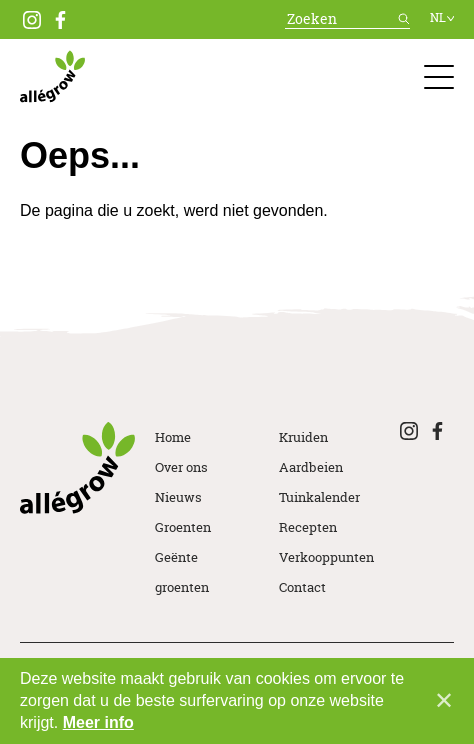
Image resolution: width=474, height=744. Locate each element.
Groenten (183, 527)
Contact (302, 587)
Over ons (181, 467)
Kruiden (303, 437)
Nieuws (178, 497)
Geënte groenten (182, 572)
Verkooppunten (326, 557)
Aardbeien (311, 467)
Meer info (98, 722)
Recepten (308, 527)
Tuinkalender (319, 497)
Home (173, 437)
